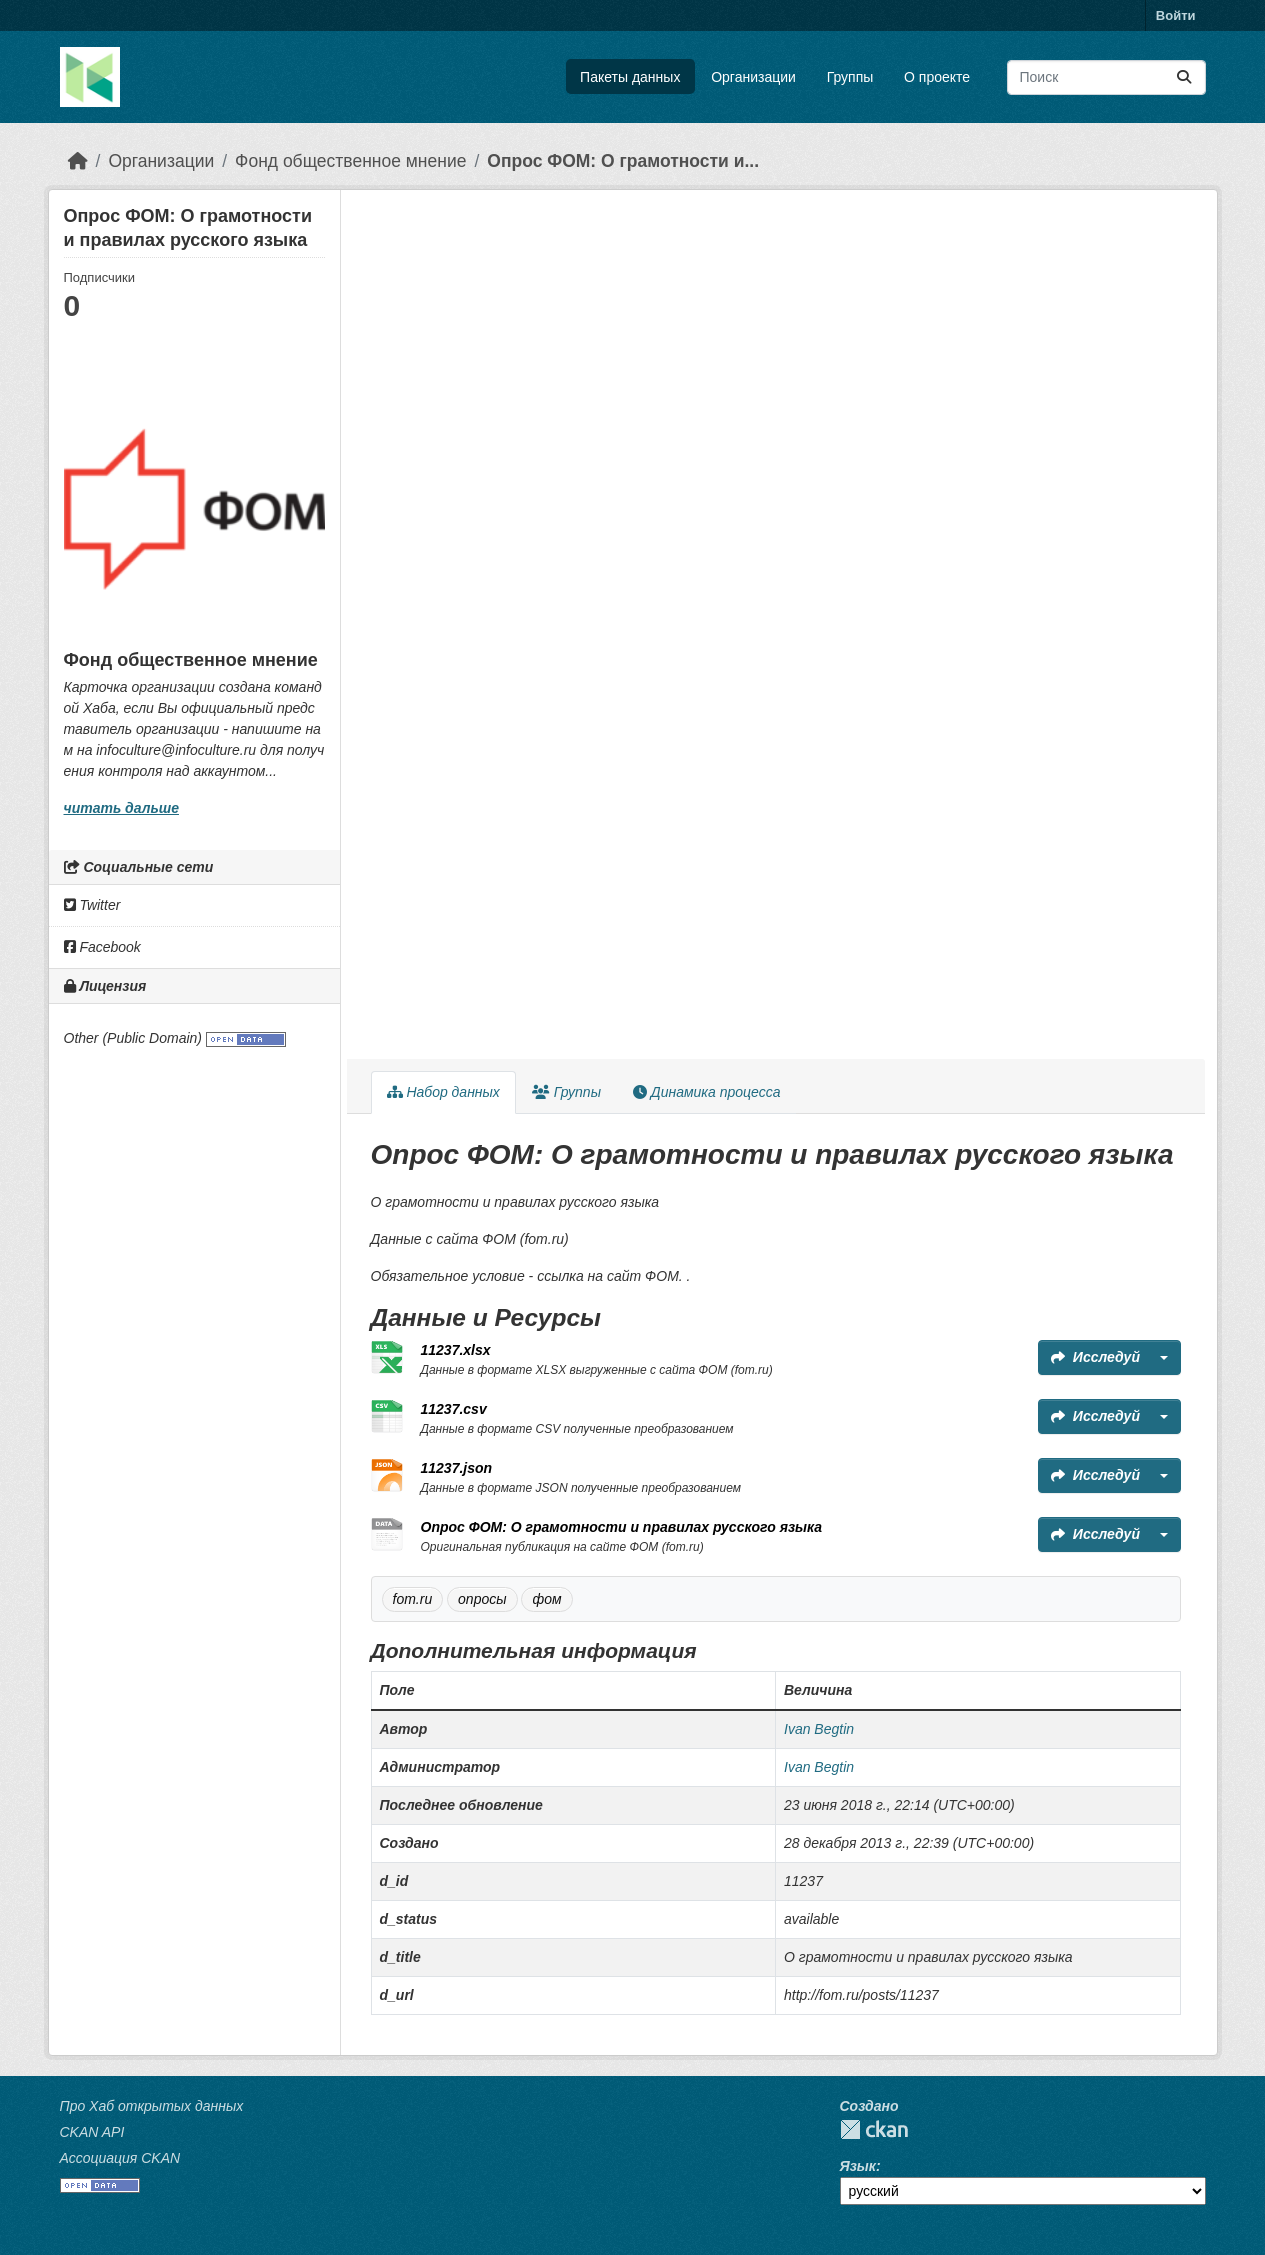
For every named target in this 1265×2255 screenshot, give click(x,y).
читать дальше (121, 808)
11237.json (457, 1468)
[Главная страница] (78, 161)
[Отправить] (1184, 77)
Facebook (102, 947)
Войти (1176, 15)
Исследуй (1095, 1357)
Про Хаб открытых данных (152, 2106)
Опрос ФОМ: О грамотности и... (623, 161)
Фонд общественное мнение (350, 161)
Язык (858, 2166)
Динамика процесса (706, 1092)
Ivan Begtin (819, 1729)
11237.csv (454, 1409)
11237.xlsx (456, 1350)
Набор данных (443, 1092)
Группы (850, 77)
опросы (482, 1599)
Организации (753, 77)
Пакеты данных (630, 77)
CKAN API (92, 2132)
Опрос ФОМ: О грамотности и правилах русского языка (622, 1527)
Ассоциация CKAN (120, 2158)
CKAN (874, 2129)
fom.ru (413, 1599)
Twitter (92, 905)
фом (546, 1599)
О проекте (937, 77)
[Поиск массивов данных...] (1106, 77)
